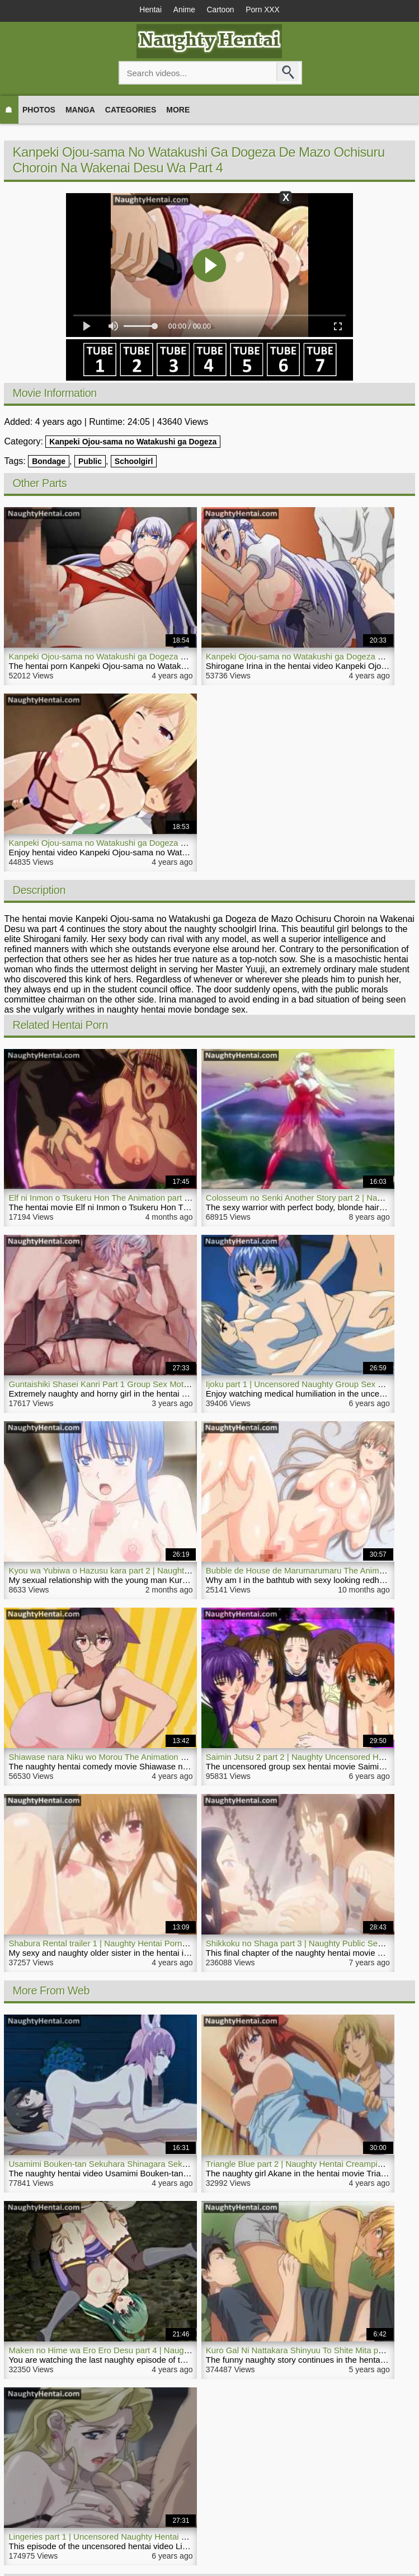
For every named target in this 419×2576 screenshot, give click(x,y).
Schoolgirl (134, 461)
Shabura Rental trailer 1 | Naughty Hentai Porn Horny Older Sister (130, 1944)
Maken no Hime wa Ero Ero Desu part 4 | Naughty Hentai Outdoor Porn (141, 2350)
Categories (131, 110)
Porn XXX (266, 10)
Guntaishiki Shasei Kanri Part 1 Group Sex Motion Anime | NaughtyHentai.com (154, 1384)
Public (90, 461)
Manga (80, 110)
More (178, 110)
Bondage (48, 461)
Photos (38, 110)
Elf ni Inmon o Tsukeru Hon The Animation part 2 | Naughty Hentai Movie (143, 1198)
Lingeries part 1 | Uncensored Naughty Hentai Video (105, 2537)
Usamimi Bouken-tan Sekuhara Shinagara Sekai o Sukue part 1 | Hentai (142, 2164)
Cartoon (222, 10)
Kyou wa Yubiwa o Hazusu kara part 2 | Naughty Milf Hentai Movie (131, 1571)
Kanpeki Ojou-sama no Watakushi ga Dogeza (132, 442)
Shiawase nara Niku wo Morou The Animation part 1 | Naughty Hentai (137, 1757)
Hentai (147, 10)
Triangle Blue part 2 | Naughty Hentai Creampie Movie (306, 2164)
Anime (183, 10)
